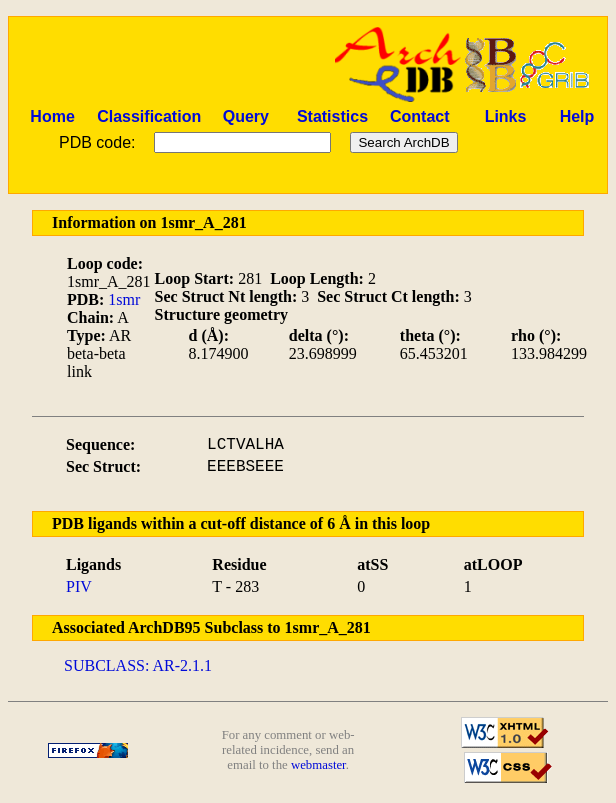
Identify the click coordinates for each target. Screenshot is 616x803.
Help (577, 116)
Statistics (332, 116)
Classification (149, 116)
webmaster (318, 765)
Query (246, 116)
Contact (420, 116)
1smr (124, 299)
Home (52, 116)
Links (506, 116)
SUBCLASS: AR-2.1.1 (138, 665)
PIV (79, 586)
